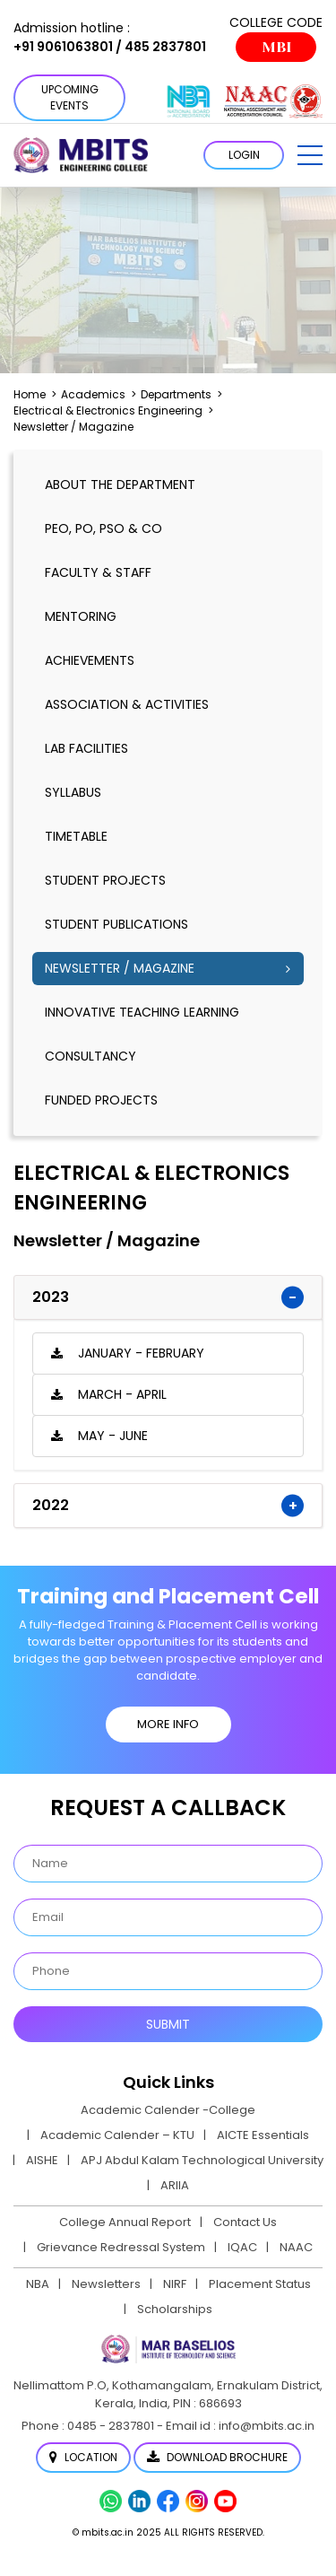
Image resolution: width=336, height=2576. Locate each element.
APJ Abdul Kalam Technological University (202, 2160)
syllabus (73, 792)
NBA (37, 2283)
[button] (310, 155)
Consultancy (90, 1056)
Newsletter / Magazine (119, 968)
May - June (113, 1436)
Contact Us (245, 2222)
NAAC (296, 2247)
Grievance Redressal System (121, 2247)
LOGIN (244, 154)
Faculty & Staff (98, 572)
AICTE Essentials (263, 2135)
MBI (276, 47)
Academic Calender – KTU (117, 2135)
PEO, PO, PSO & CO (103, 528)
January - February (141, 1353)
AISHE (42, 2160)
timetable (76, 836)
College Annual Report (125, 2222)
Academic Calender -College (168, 2109)
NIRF (174, 2283)
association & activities (127, 704)
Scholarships (174, 2309)
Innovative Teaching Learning (142, 1012)
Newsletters (106, 2283)
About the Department (120, 484)
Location (83, 2457)
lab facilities (86, 748)
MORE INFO (168, 1724)
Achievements (89, 660)
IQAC (242, 2247)
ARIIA (174, 2185)
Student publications (116, 924)
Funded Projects (101, 1100)
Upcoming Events (70, 97)
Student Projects (105, 880)
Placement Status (260, 2283)
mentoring (80, 616)
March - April (122, 1394)
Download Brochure (217, 2457)
